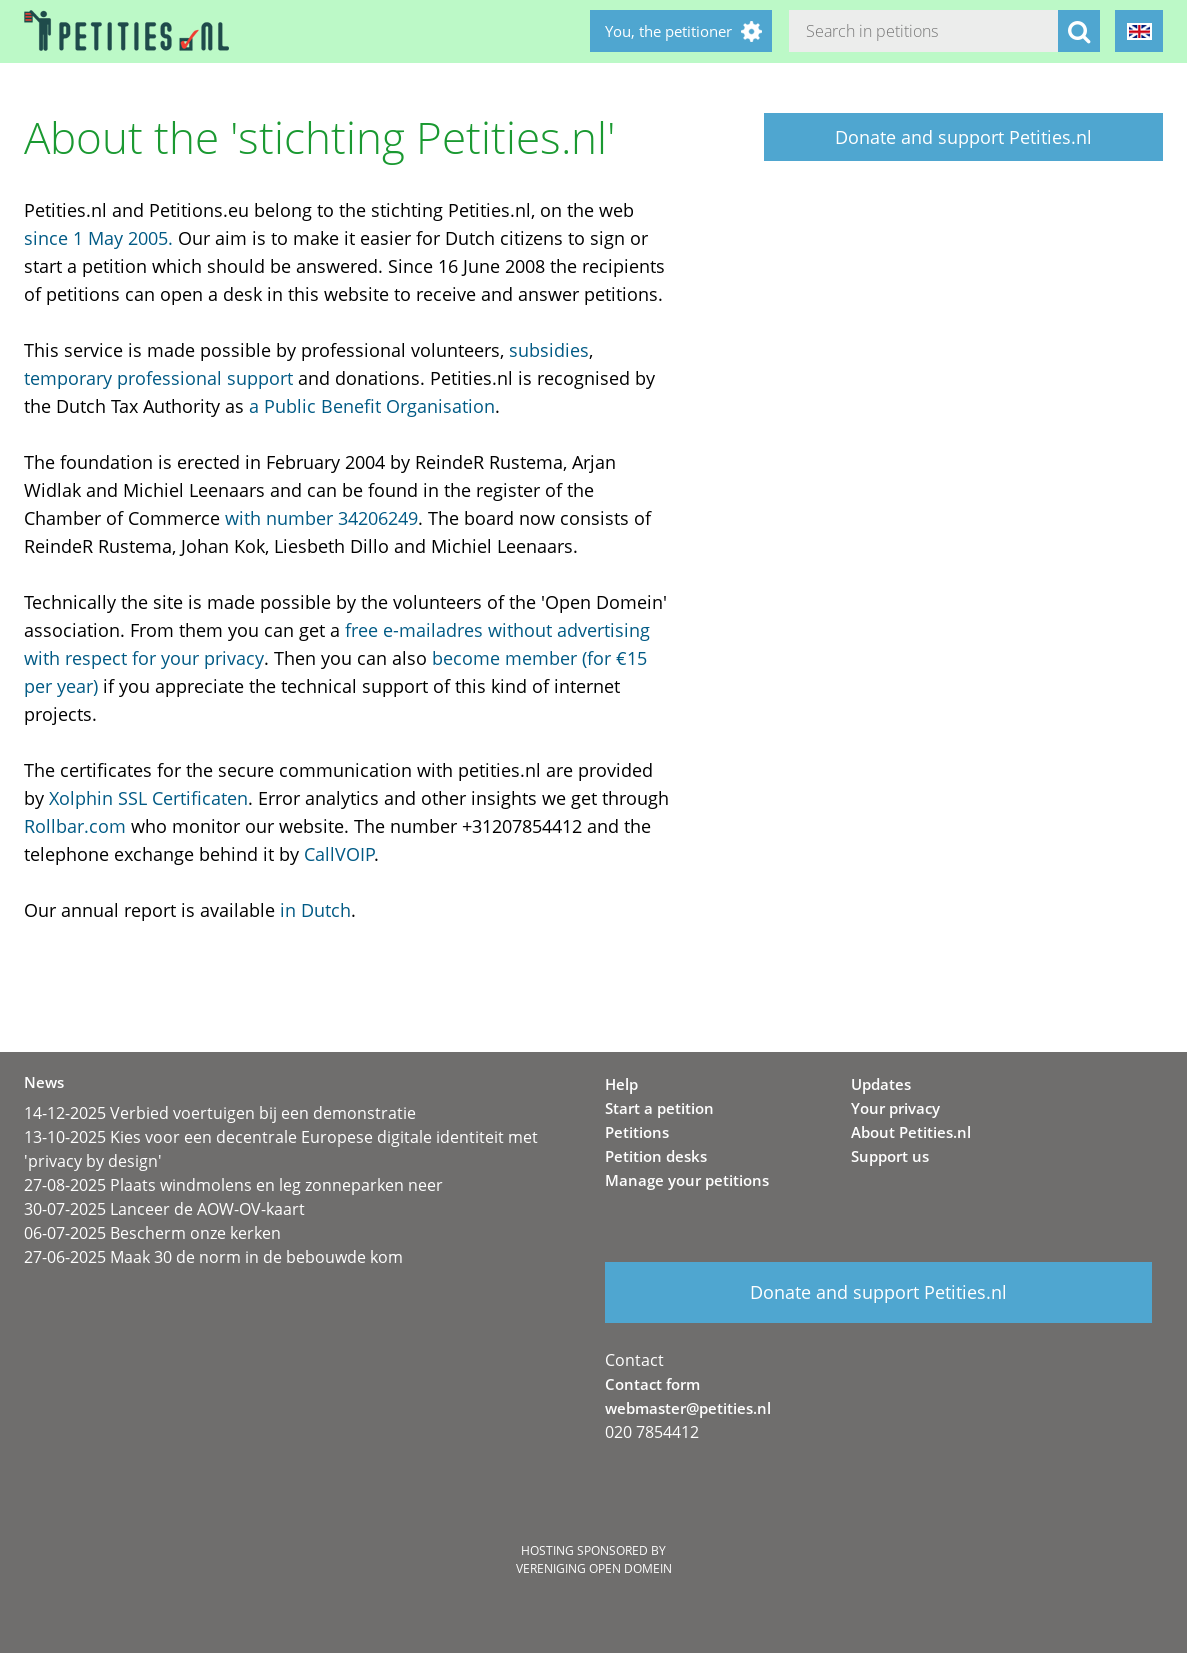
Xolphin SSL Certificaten (148, 798)
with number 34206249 (321, 518)
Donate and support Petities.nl (963, 137)
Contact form (652, 1384)
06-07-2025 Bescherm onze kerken (152, 1233)
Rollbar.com (75, 826)
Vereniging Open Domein (594, 1568)
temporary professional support (158, 378)
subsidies (549, 350)
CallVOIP (339, 854)
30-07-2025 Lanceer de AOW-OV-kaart (164, 1209)
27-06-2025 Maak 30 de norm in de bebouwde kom (213, 1257)
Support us (890, 1156)
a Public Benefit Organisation (372, 406)
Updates (881, 1084)
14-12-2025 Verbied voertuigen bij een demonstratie (220, 1113)
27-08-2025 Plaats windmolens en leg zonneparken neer (233, 1185)
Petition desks (656, 1156)
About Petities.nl (911, 1132)
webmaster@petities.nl (688, 1408)
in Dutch (315, 910)
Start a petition (659, 1108)
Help (621, 1084)
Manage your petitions (687, 1180)
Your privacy (895, 1108)
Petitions (637, 1132)
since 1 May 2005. (98, 238)
